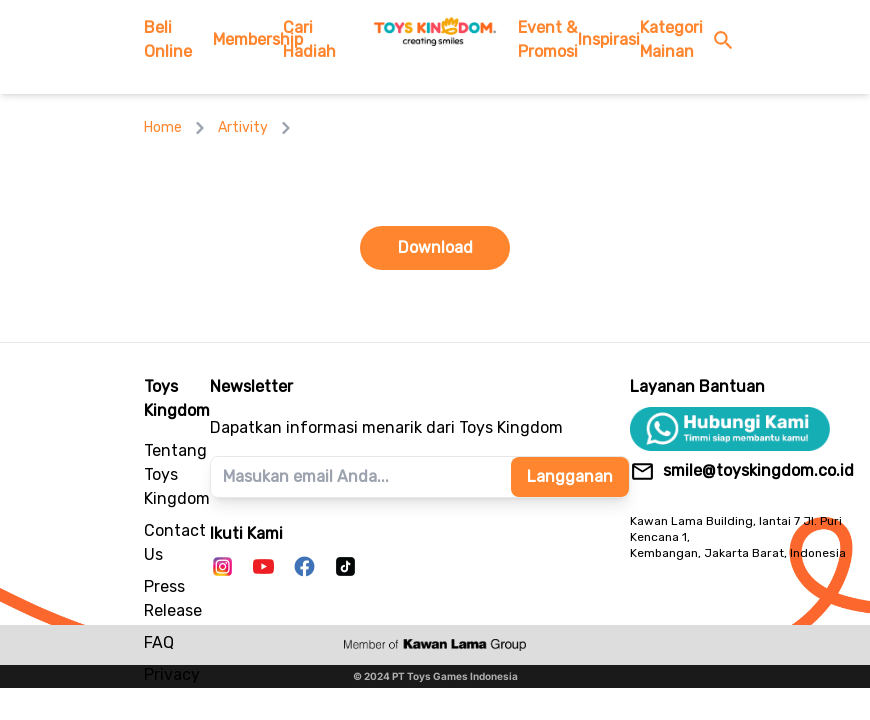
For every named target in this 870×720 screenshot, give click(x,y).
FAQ (159, 642)
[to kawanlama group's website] (435, 645)
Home (163, 127)
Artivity (243, 127)
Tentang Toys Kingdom (177, 474)
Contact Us (175, 542)
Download (435, 247)
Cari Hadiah (309, 39)
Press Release (173, 598)
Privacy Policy (172, 686)
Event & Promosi (548, 39)
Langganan (570, 476)
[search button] (727, 40)
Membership (247, 39)
